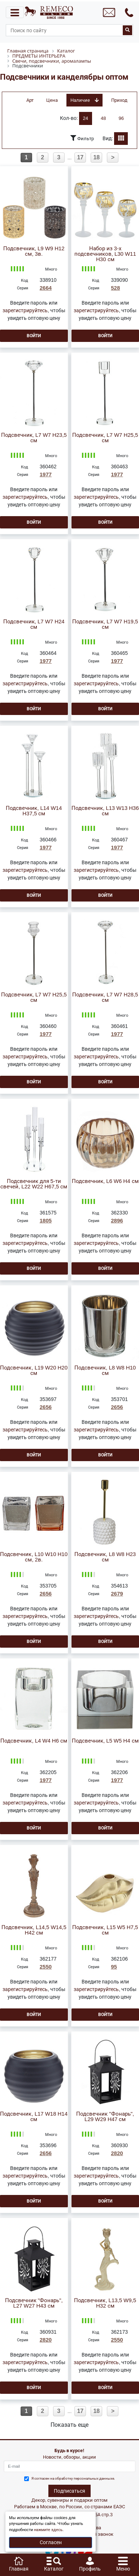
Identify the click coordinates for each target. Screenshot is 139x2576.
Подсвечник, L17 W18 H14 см (34, 2116)
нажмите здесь (48, 2529)
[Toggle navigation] (15, 12)
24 (85, 118)
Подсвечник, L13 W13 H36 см (105, 811)
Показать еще (69, 2424)
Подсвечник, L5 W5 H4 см (105, 1741)
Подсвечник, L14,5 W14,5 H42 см (33, 1930)
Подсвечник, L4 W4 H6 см (33, 1741)
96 (121, 118)
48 (103, 118)
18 (96, 157)
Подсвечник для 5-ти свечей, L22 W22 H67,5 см (33, 1184)
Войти (34, 335)
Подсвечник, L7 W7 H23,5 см (34, 437)
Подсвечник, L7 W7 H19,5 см (105, 624)
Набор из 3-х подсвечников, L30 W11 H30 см (105, 254)
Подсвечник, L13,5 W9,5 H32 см (105, 2303)
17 (80, 157)
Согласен (51, 2542)
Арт (30, 100)
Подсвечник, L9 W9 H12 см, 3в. (34, 251)
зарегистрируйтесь (25, 310)
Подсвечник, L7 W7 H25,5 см (105, 437)
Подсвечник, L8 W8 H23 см (105, 1557)
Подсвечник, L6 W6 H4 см (105, 1181)
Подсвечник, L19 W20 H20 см (34, 1370)
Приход (119, 100)
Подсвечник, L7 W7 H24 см (34, 624)
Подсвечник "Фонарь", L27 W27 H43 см (34, 2303)
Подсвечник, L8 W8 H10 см (105, 1370)
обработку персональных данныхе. (85, 2478)
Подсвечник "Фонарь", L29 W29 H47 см (105, 2116)
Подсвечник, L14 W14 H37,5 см (34, 811)
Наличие (84, 100)
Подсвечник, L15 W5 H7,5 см (105, 1930)
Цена (52, 100)
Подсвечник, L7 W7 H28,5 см (105, 997)
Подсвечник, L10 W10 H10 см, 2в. (34, 1557)
